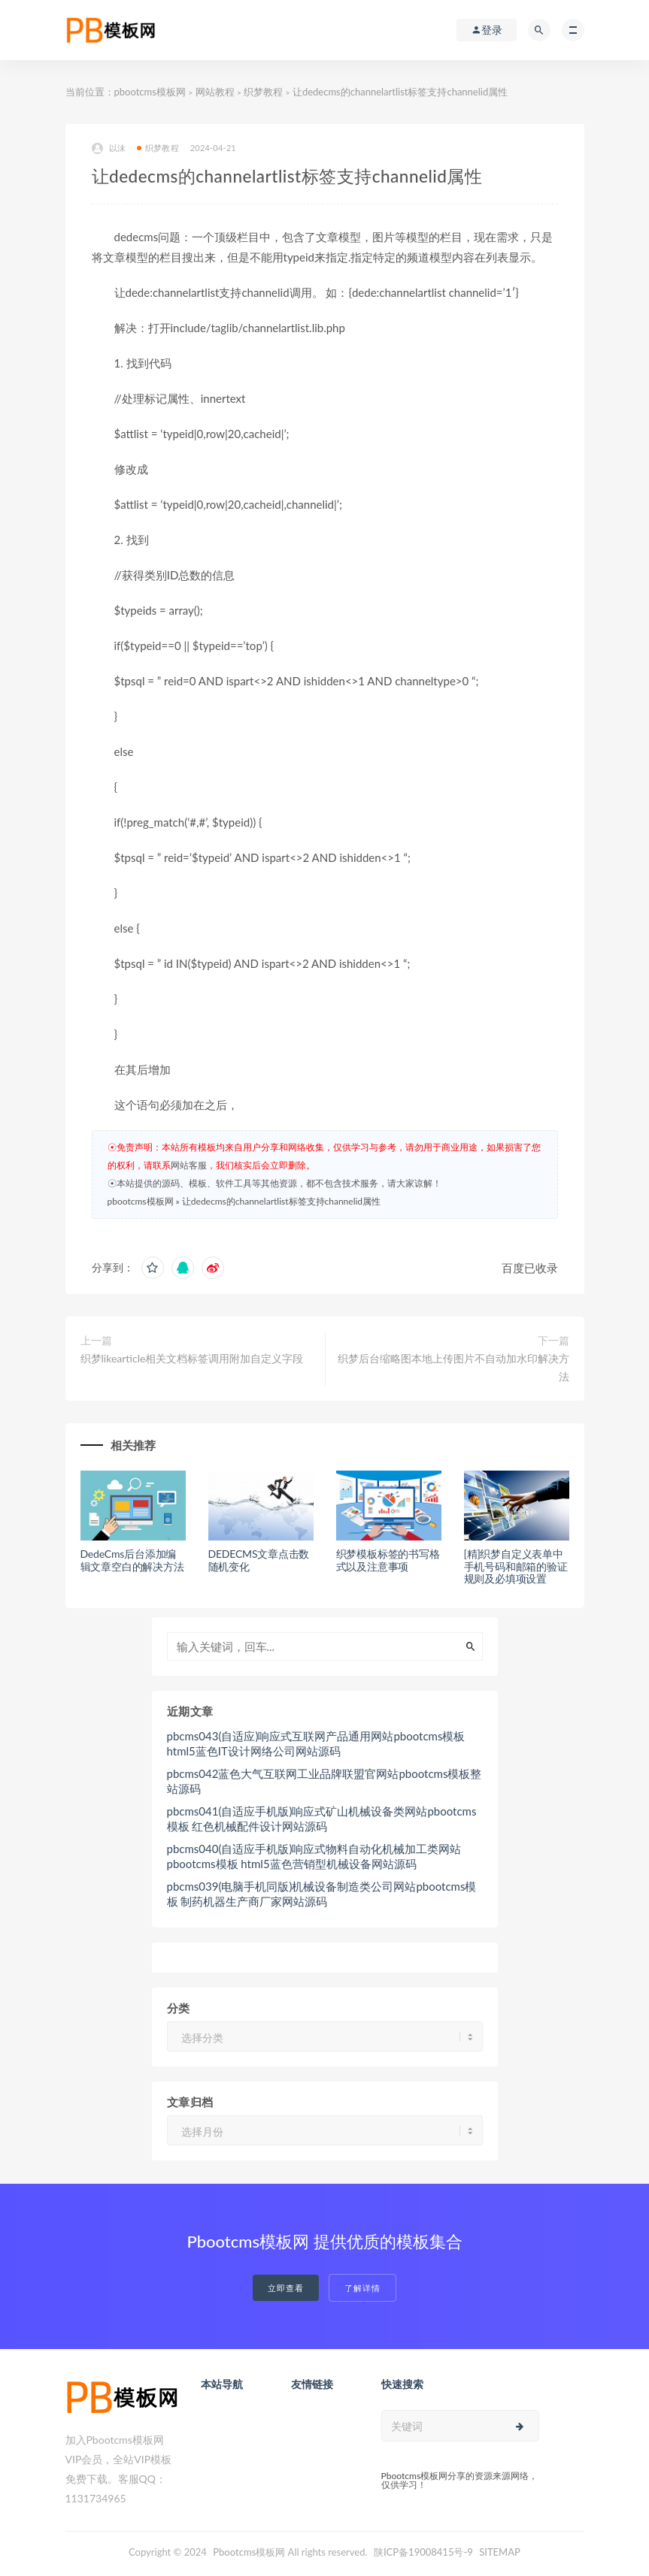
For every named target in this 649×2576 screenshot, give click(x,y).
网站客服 (189, 1165)
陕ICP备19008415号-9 (423, 2552)
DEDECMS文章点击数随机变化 (259, 1560)
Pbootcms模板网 (249, 2552)
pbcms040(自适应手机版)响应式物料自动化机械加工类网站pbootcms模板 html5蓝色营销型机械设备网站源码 (314, 1856)
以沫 (109, 148)
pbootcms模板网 (150, 92)
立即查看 (286, 2288)
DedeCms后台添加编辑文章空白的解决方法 (132, 1560)
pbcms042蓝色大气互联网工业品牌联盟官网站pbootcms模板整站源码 (324, 1781)
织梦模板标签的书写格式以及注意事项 (388, 1560)
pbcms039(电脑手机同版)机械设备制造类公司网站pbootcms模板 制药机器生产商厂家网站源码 (322, 1893)
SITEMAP (499, 2552)
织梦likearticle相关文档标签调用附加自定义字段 (192, 1358)
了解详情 (362, 2288)
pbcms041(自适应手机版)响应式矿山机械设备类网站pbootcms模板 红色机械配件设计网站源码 (322, 1818)
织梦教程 (263, 92)
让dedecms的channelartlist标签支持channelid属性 (281, 1201)
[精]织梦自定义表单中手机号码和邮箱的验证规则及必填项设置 (516, 1566)
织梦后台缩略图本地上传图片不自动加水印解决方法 (453, 1367)
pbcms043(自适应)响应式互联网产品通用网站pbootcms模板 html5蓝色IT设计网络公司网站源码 (316, 1743)
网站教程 (215, 92)
